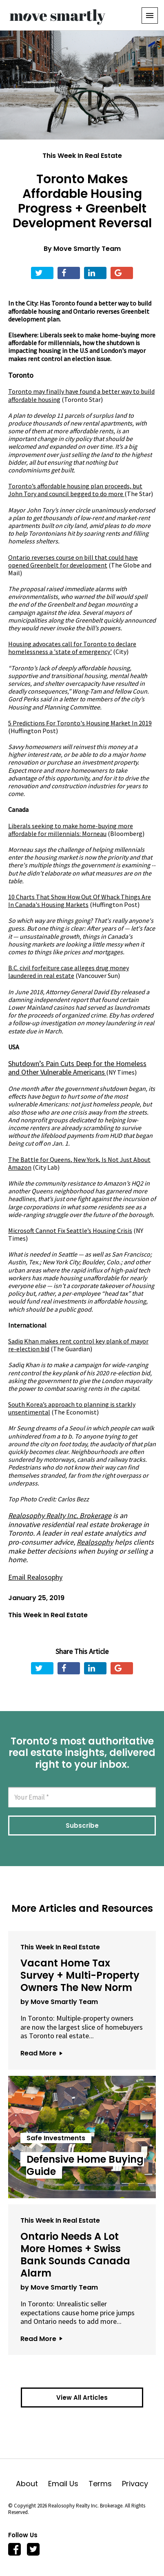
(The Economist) (71, 1408)
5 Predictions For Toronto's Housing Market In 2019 (80, 723)
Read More (41, 2053)
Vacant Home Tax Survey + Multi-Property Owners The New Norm (80, 1975)
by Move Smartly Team (59, 2001)
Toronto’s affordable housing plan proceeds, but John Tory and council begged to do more (75, 490)
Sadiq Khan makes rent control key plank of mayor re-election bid (78, 1345)
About (32, 2483)
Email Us (68, 2483)
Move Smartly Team (87, 248)
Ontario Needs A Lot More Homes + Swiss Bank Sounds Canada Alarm (75, 2255)
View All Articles (82, 2397)
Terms (105, 2483)
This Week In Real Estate (82, 155)
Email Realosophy (35, 1577)
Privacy (135, 2483)
